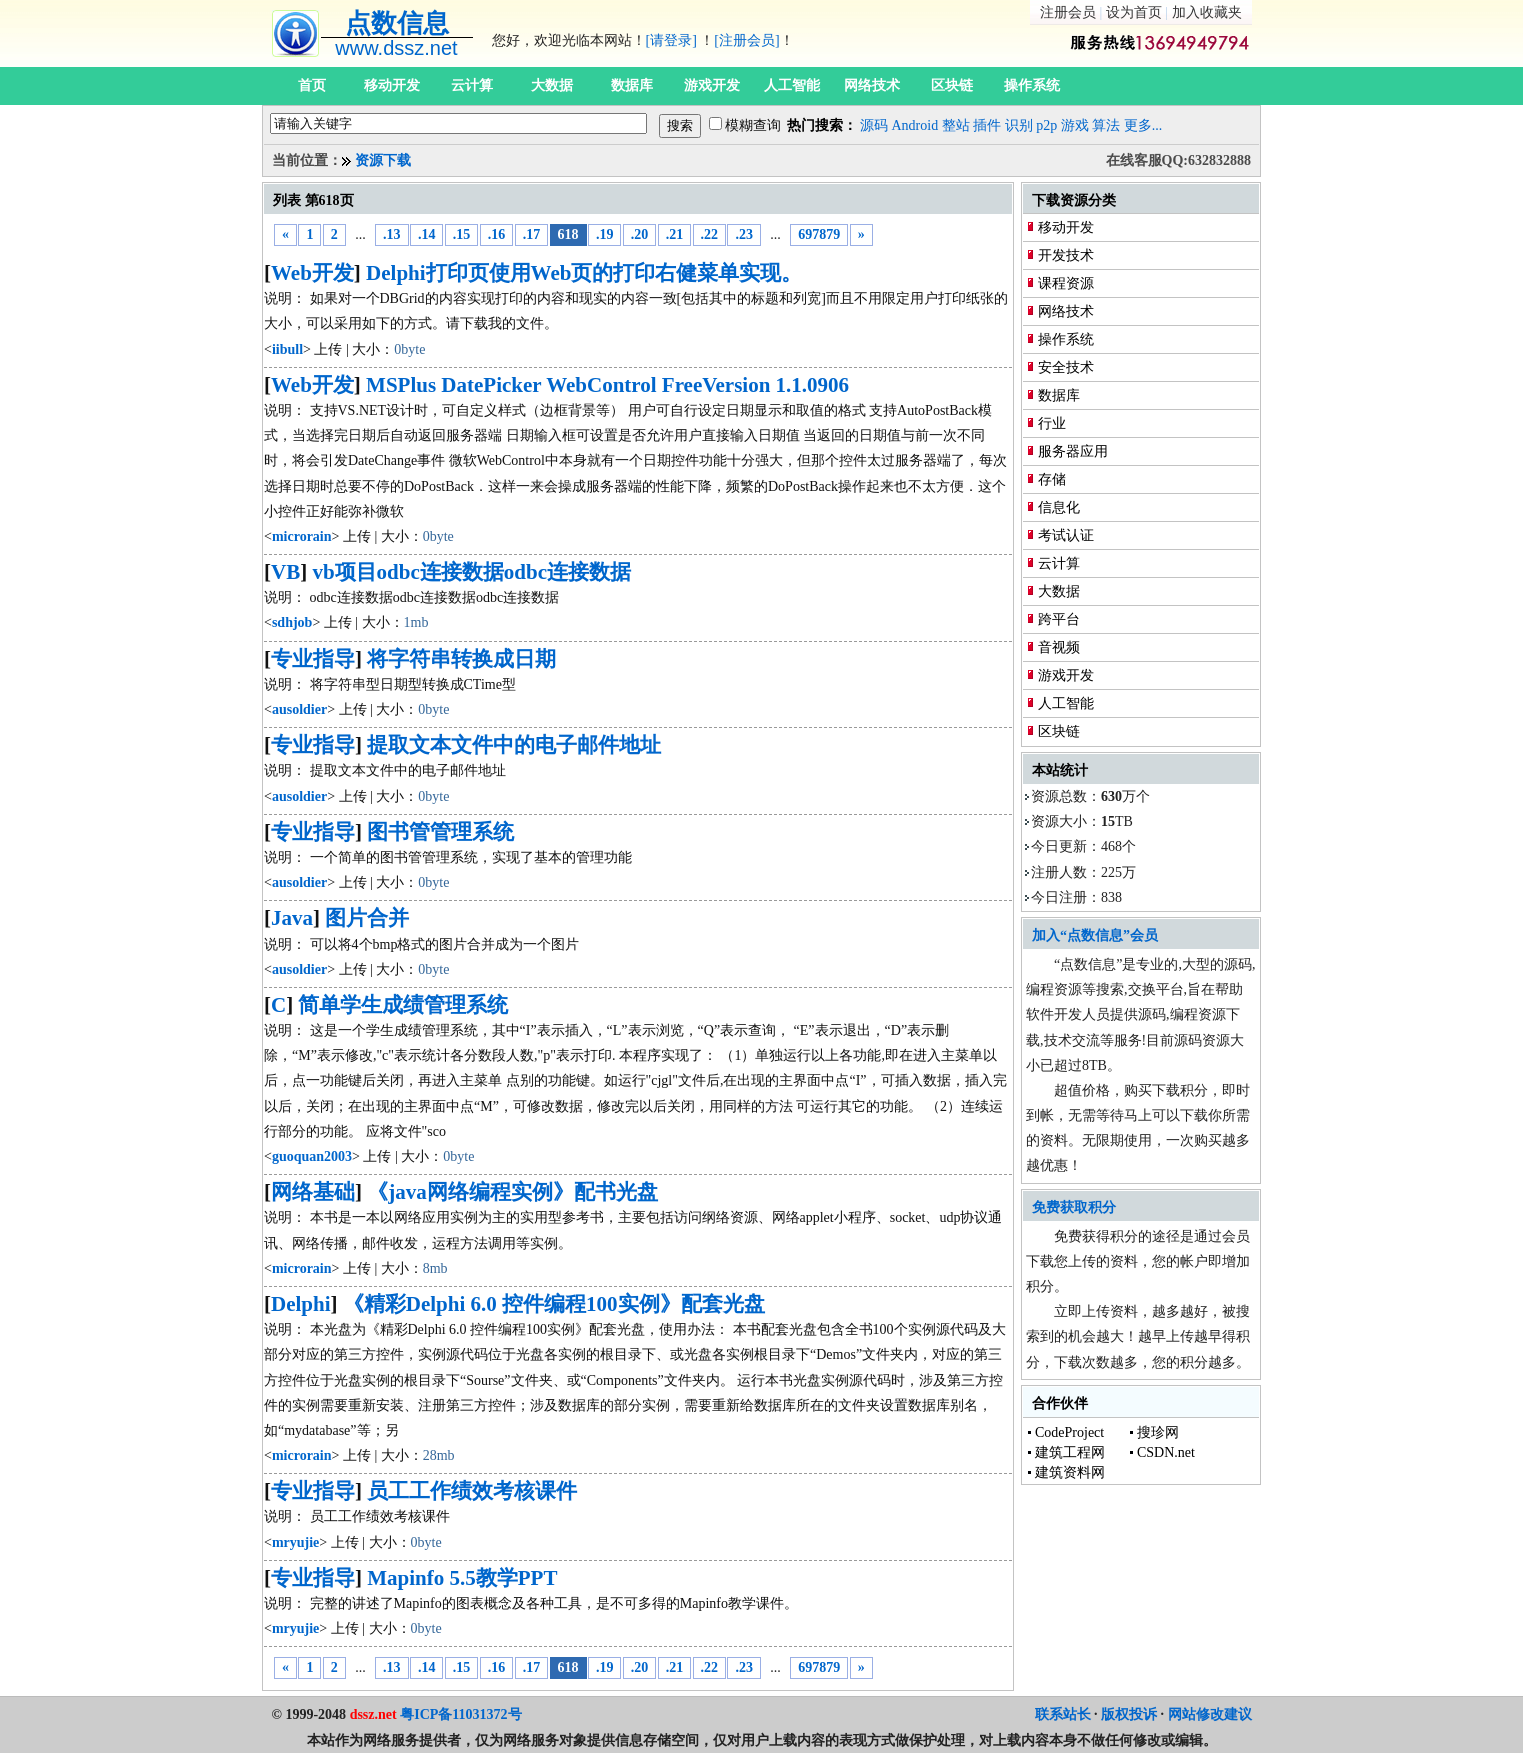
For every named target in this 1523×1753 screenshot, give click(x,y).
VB (285, 572)
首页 (312, 85)
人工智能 (792, 85)
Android (915, 125)
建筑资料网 (1070, 1472)
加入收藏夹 (1207, 12)
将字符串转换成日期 (461, 659)
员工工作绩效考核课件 (472, 1491)
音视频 (1059, 647)
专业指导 (313, 659)
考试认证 (1066, 535)
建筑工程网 (1070, 1452)
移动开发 (392, 85)
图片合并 (367, 918)
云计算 (472, 85)
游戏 (1075, 125)
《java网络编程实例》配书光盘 (512, 1192)
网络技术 (872, 85)
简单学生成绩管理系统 (403, 1005)
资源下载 (383, 160)
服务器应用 (1073, 451)
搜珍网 (1158, 1432)
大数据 (552, 85)
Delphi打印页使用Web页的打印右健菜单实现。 (584, 273)
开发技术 (1066, 255)
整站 (956, 125)
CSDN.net (1166, 1452)
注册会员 (1068, 12)
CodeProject (1069, 1432)
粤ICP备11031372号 (460, 1714)
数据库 (632, 85)
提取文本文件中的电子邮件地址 (514, 745)
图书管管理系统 (440, 832)
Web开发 (312, 273)
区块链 (952, 85)
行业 (1052, 423)
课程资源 (1066, 283)
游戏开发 (712, 85)
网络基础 (313, 1192)
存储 (1052, 479)
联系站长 (1063, 1714)
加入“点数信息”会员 (1095, 935)
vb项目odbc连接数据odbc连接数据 (471, 572)
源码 (874, 125)
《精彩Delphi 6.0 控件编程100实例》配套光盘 (554, 1304)
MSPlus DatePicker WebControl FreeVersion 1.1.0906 (607, 385)
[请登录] (671, 40)
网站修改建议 (1210, 1714)
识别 (1019, 125)
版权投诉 (1129, 1714)
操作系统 (1032, 85)
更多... (1143, 125)
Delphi (301, 1304)
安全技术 (1066, 367)
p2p (1046, 125)
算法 (1106, 125)
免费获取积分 (1074, 1207)
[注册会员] (746, 40)
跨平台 (1059, 619)
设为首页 (1134, 12)
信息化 (1059, 507)
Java (292, 918)
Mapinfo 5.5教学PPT (462, 1578)
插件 (987, 125)
